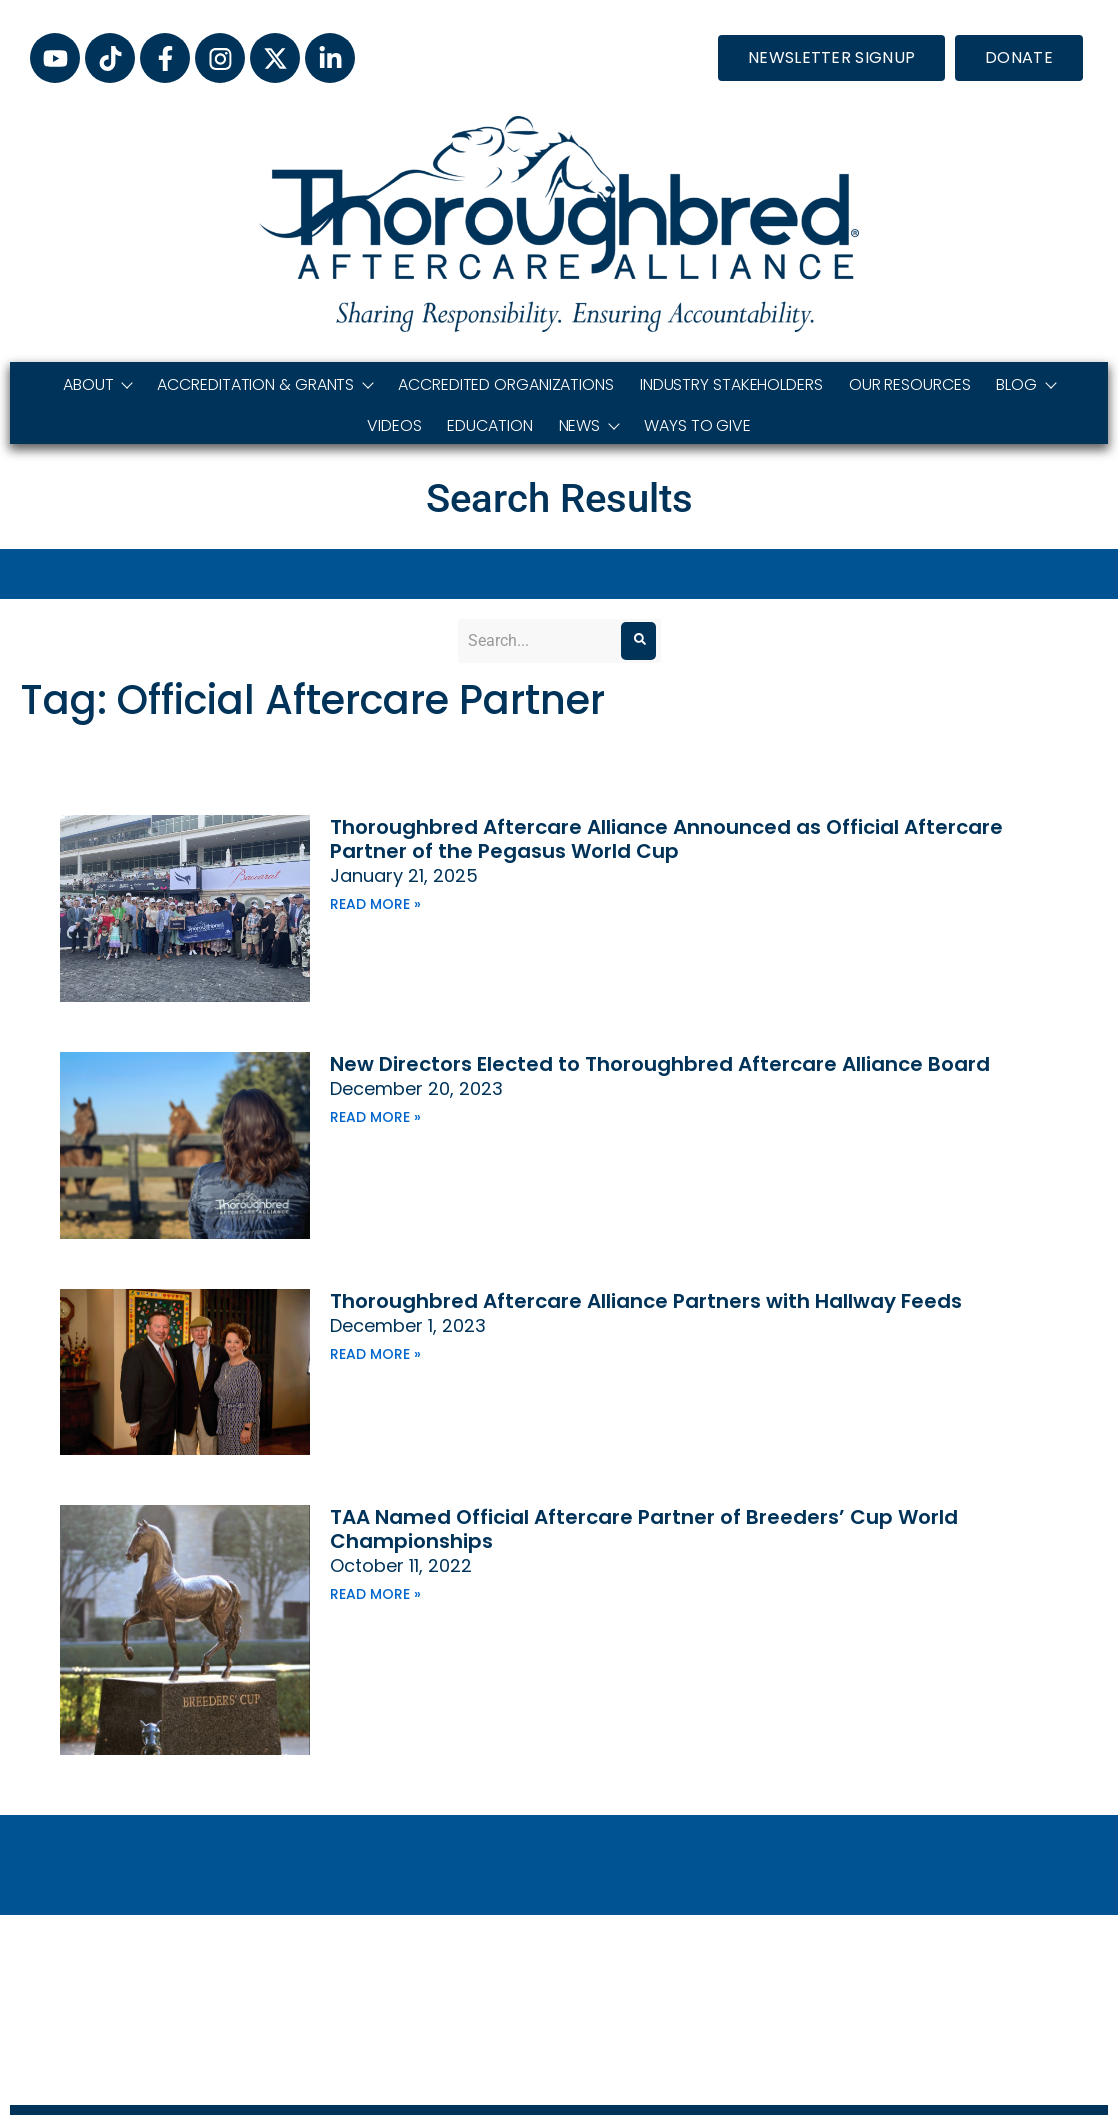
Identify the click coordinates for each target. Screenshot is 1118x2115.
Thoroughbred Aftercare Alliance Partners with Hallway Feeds (646, 1301)
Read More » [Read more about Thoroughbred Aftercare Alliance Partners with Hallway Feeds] (375, 1354)
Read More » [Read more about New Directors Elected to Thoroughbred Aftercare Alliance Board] (375, 1117)
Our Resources (910, 384)
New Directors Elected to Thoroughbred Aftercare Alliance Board (660, 1064)
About (97, 384)
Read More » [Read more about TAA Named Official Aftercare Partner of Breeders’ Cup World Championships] (375, 1594)
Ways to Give (697, 425)
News (589, 425)
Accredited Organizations (506, 384)
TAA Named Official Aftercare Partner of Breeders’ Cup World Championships (644, 1529)
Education (489, 425)
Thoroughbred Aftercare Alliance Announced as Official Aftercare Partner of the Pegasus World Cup (666, 839)
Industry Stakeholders (731, 384)
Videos (394, 425)
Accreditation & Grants (264, 384)
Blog (1025, 384)
